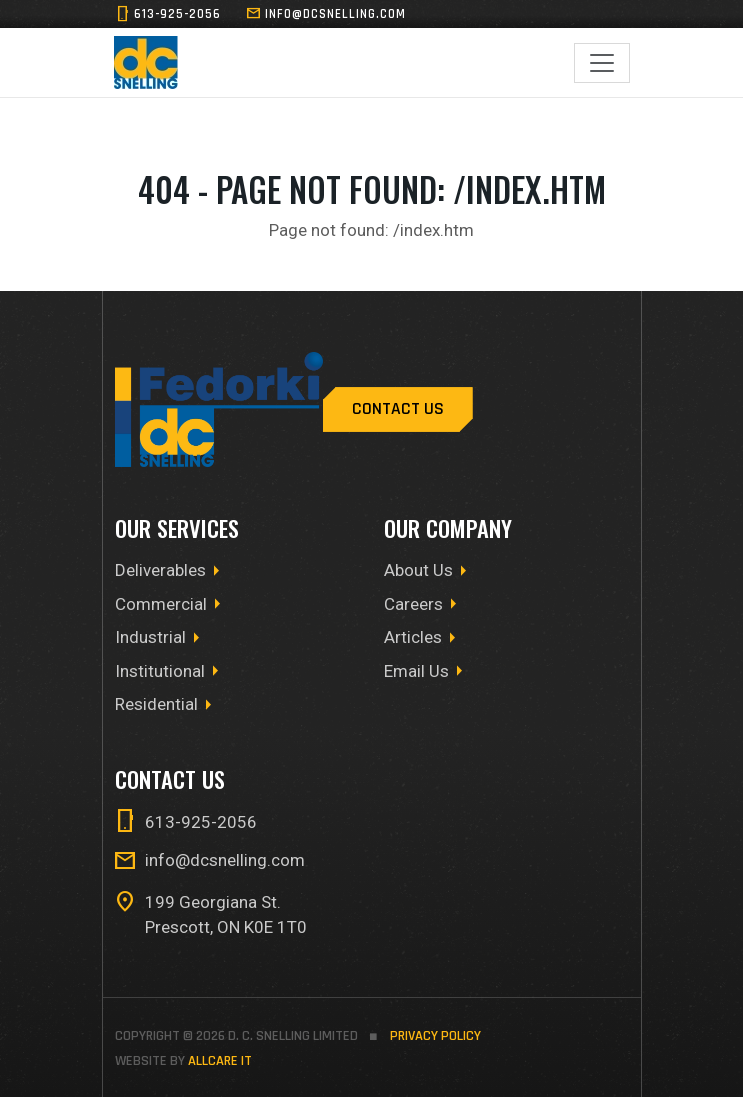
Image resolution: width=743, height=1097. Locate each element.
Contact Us (398, 409)
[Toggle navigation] (602, 63)
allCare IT (220, 1061)
